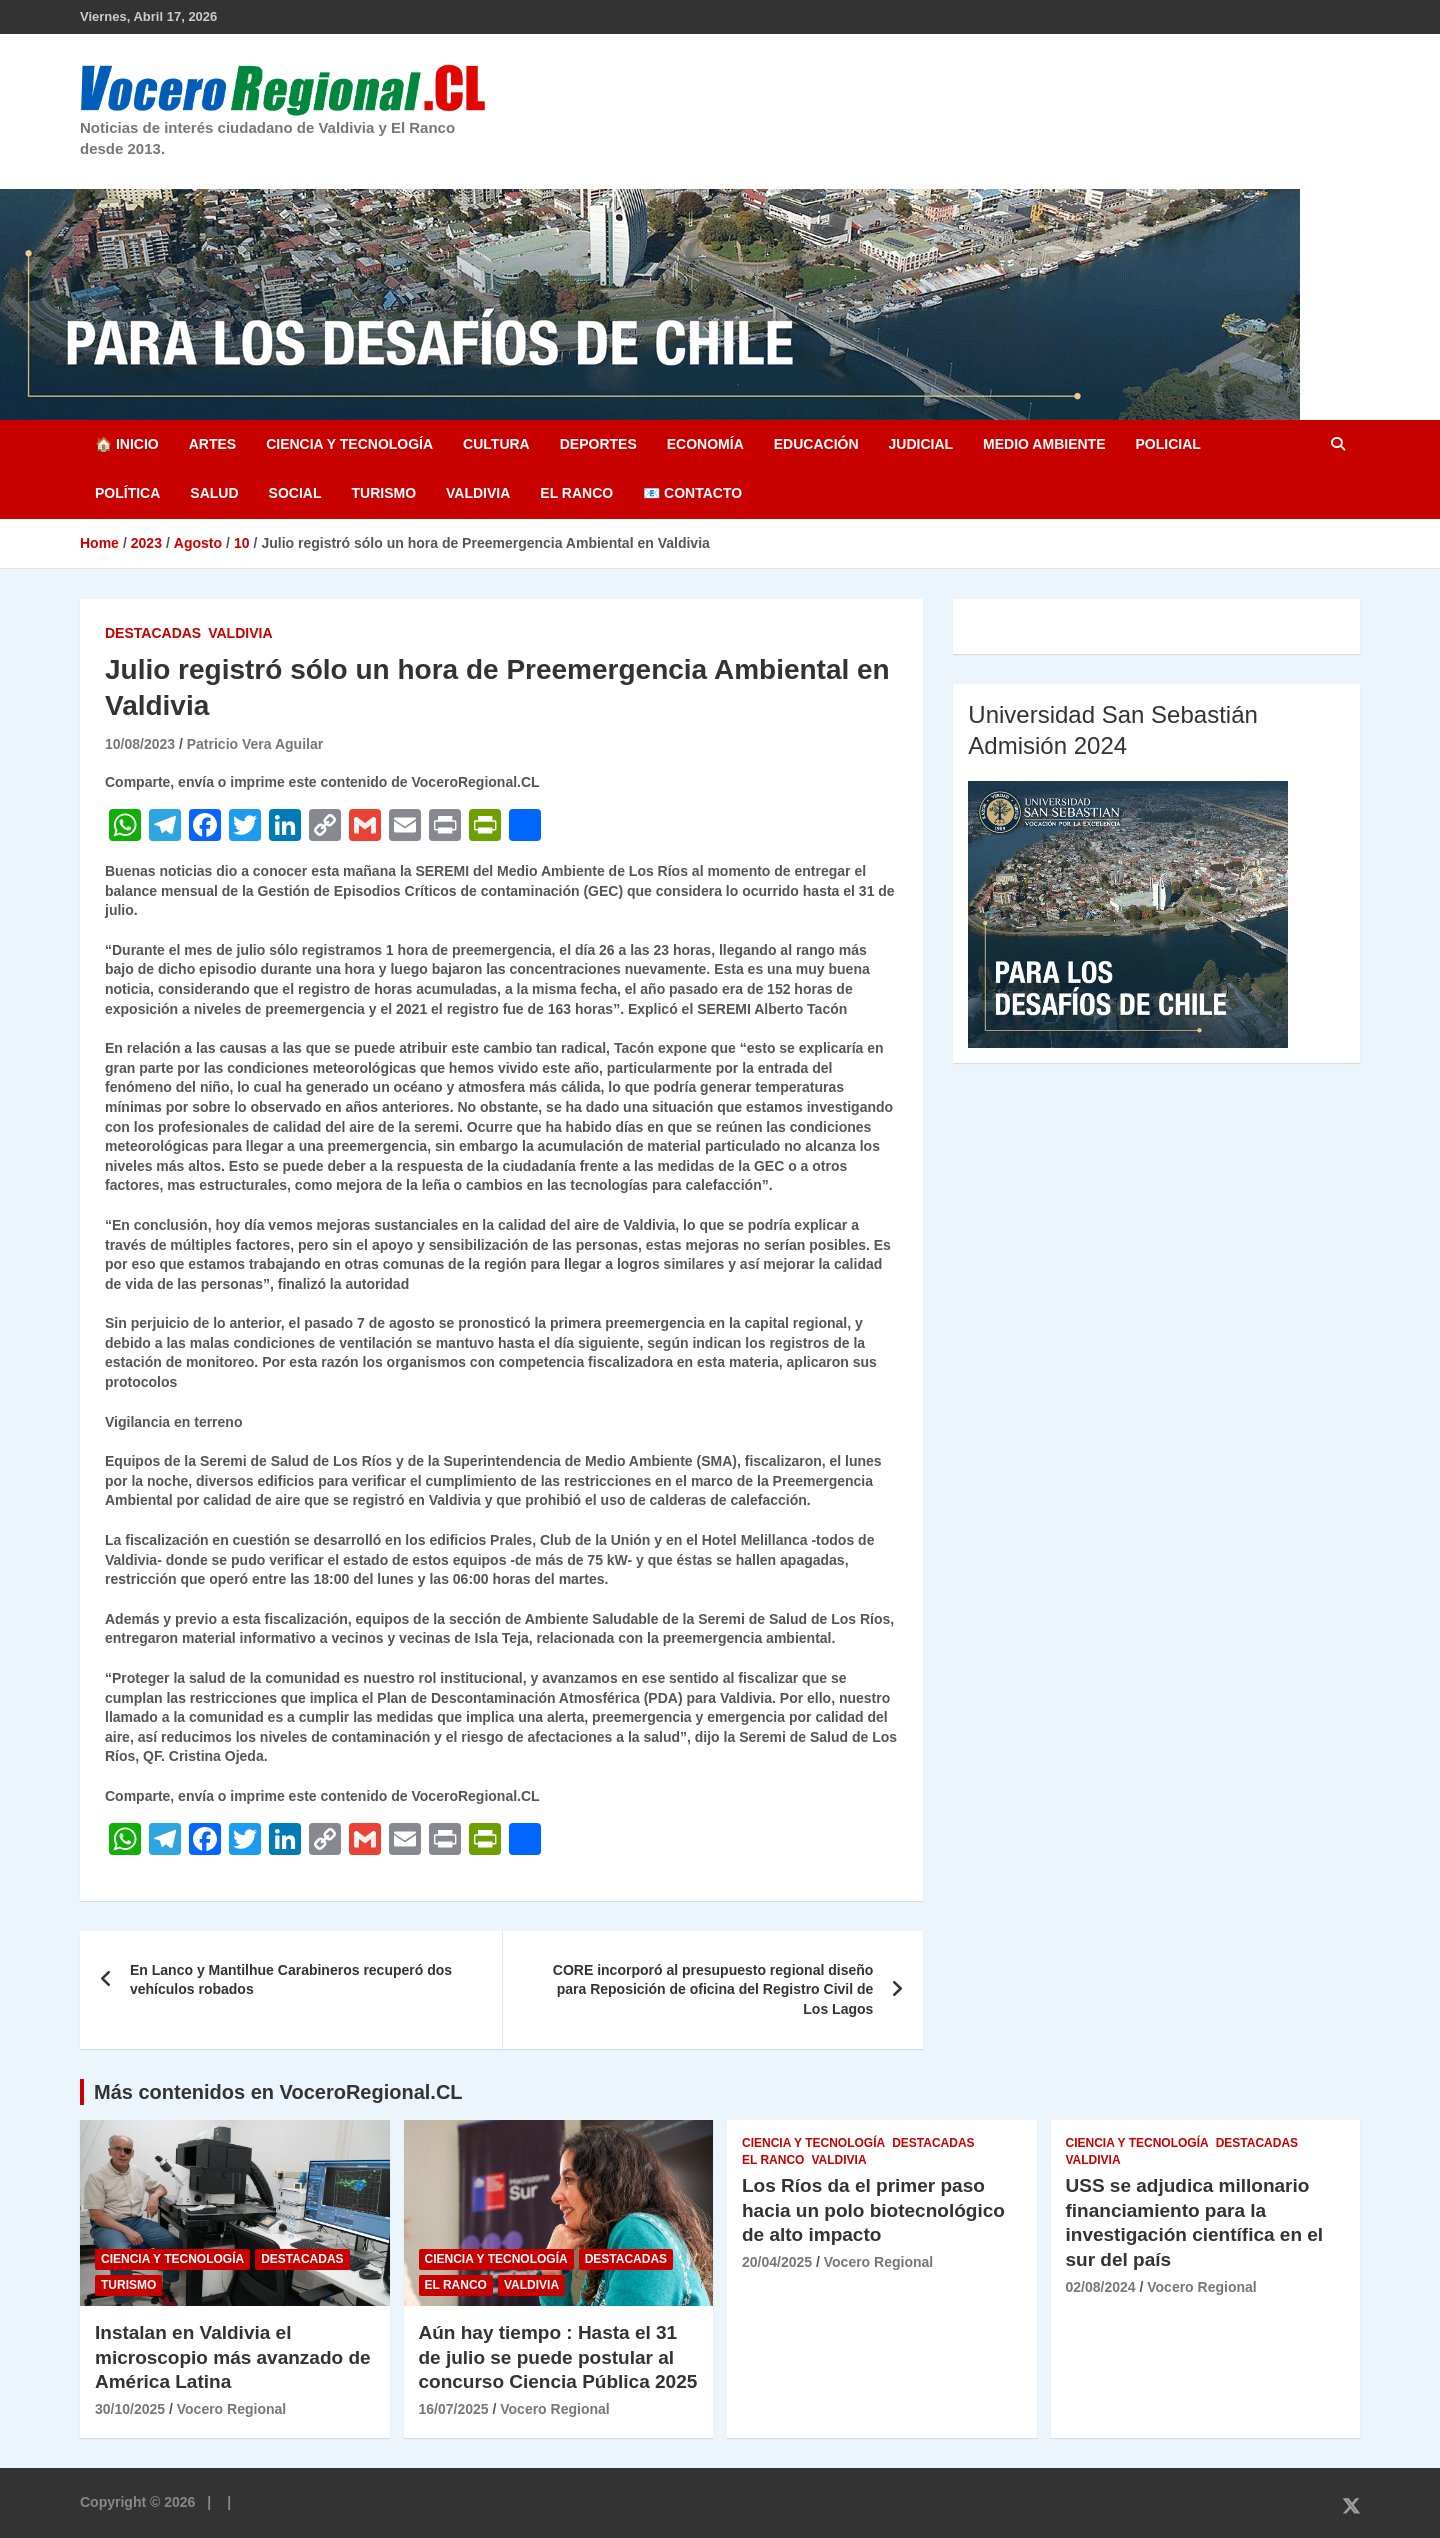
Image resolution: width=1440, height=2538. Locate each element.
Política (127, 493)
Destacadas (153, 633)
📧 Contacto (692, 493)
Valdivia (478, 493)
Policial (1167, 444)
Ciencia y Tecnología (349, 444)
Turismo (383, 493)
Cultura (496, 444)
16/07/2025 (454, 2409)
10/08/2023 (140, 744)
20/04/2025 (777, 2262)
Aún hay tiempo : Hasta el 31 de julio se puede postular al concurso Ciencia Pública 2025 (558, 2357)
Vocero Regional (231, 2409)
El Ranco (576, 493)
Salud (214, 493)
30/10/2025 (130, 2409)
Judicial (921, 444)
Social (295, 493)
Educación (816, 444)
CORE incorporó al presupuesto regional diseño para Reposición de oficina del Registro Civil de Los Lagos (713, 1989)
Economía (705, 444)
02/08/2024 (1101, 2287)
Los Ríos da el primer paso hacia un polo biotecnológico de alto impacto (873, 2210)
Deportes (598, 444)
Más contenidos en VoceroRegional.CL (278, 2092)
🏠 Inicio (127, 444)
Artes (212, 444)
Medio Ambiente (1044, 444)
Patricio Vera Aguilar (255, 744)
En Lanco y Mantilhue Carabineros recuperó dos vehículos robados (291, 1980)
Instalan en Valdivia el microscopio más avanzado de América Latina (233, 2357)
